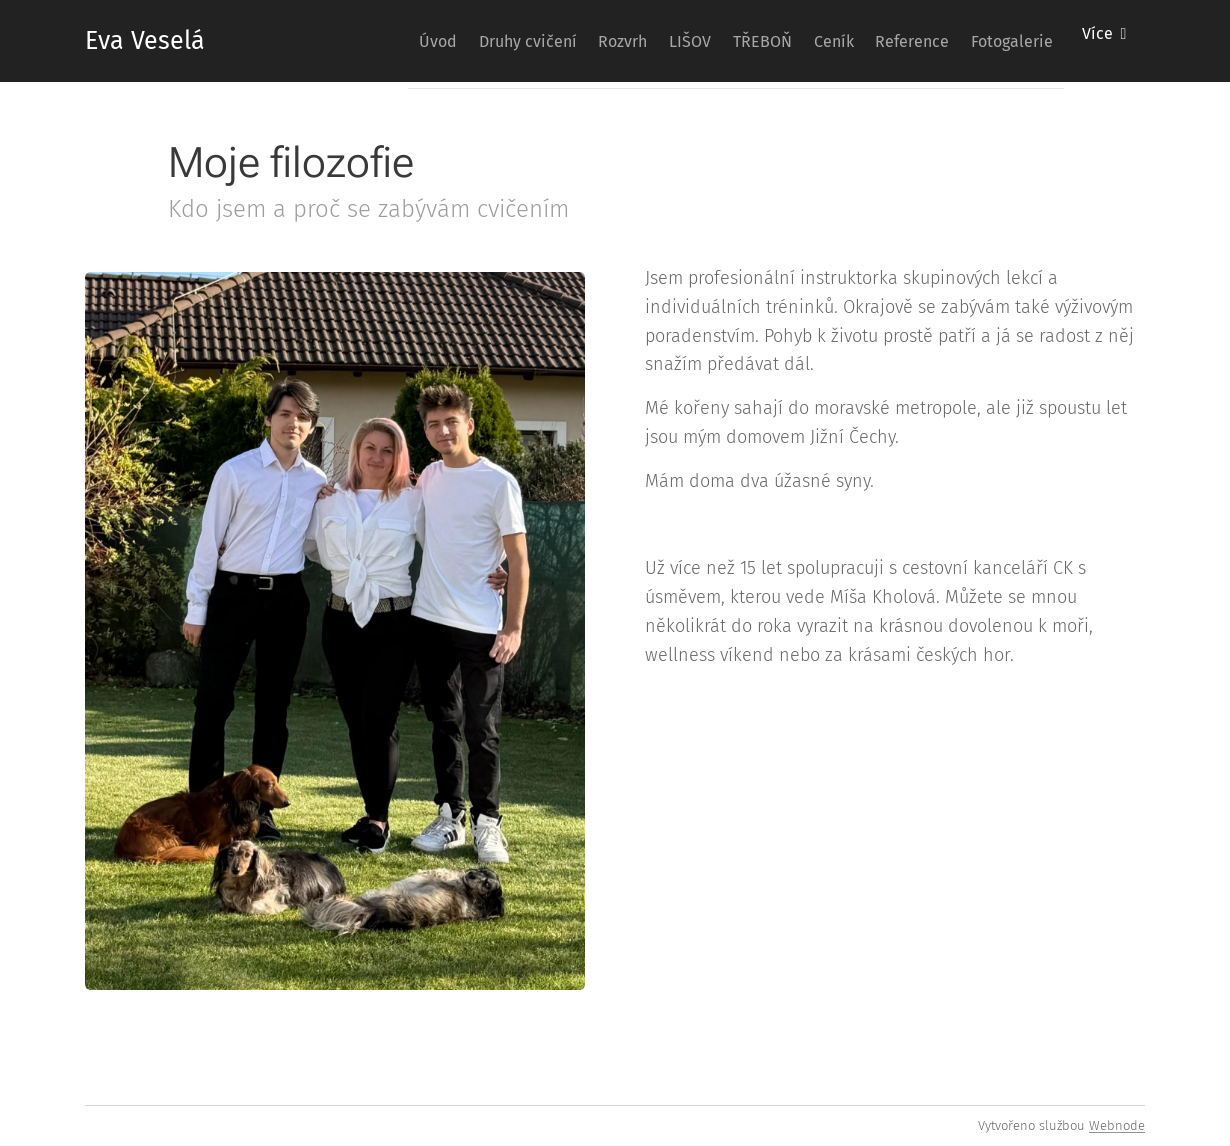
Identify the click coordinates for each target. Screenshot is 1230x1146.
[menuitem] (331, 41)
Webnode (1117, 1125)
